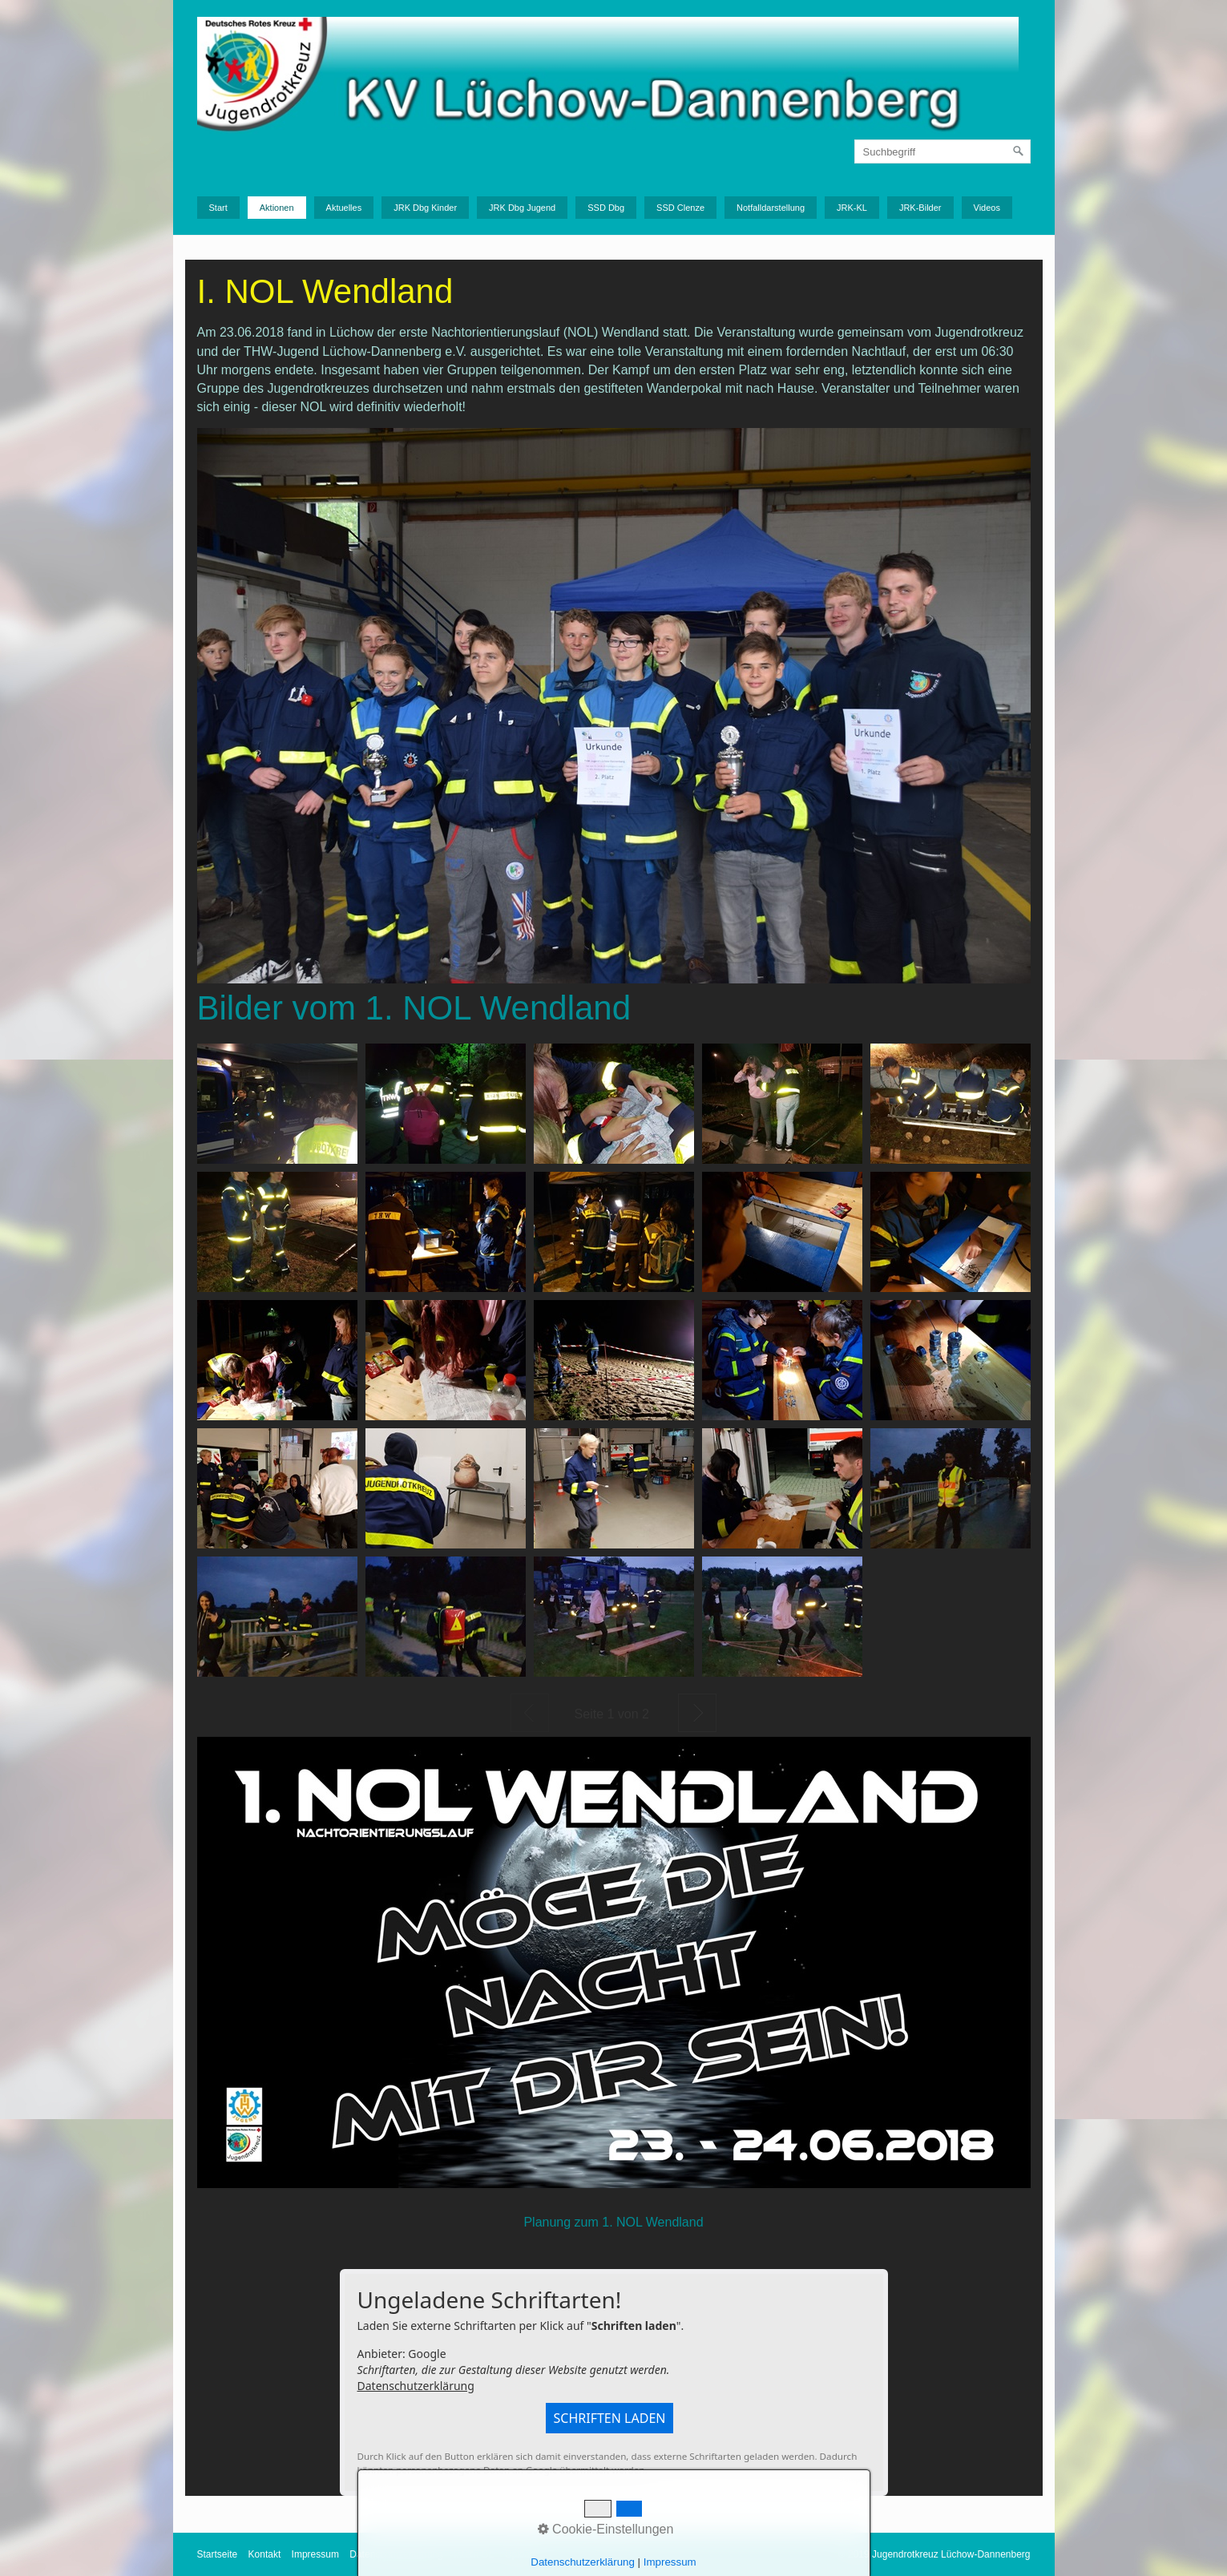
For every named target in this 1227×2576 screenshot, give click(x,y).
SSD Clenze (680, 207)
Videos (987, 207)
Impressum (315, 2554)
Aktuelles (344, 207)
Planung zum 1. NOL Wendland (613, 2222)
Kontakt (264, 2554)
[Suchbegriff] (942, 151)
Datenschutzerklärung (415, 2385)
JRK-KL (852, 207)
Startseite (217, 2554)
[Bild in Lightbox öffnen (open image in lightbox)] (277, 1104)
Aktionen (277, 207)
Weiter (697, 1713)
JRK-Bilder (920, 207)
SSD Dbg (605, 207)
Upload (520, 2554)
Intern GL (474, 2554)
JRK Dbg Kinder (425, 207)
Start (218, 207)
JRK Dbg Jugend (522, 207)
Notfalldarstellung (771, 207)
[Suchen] (1018, 151)
